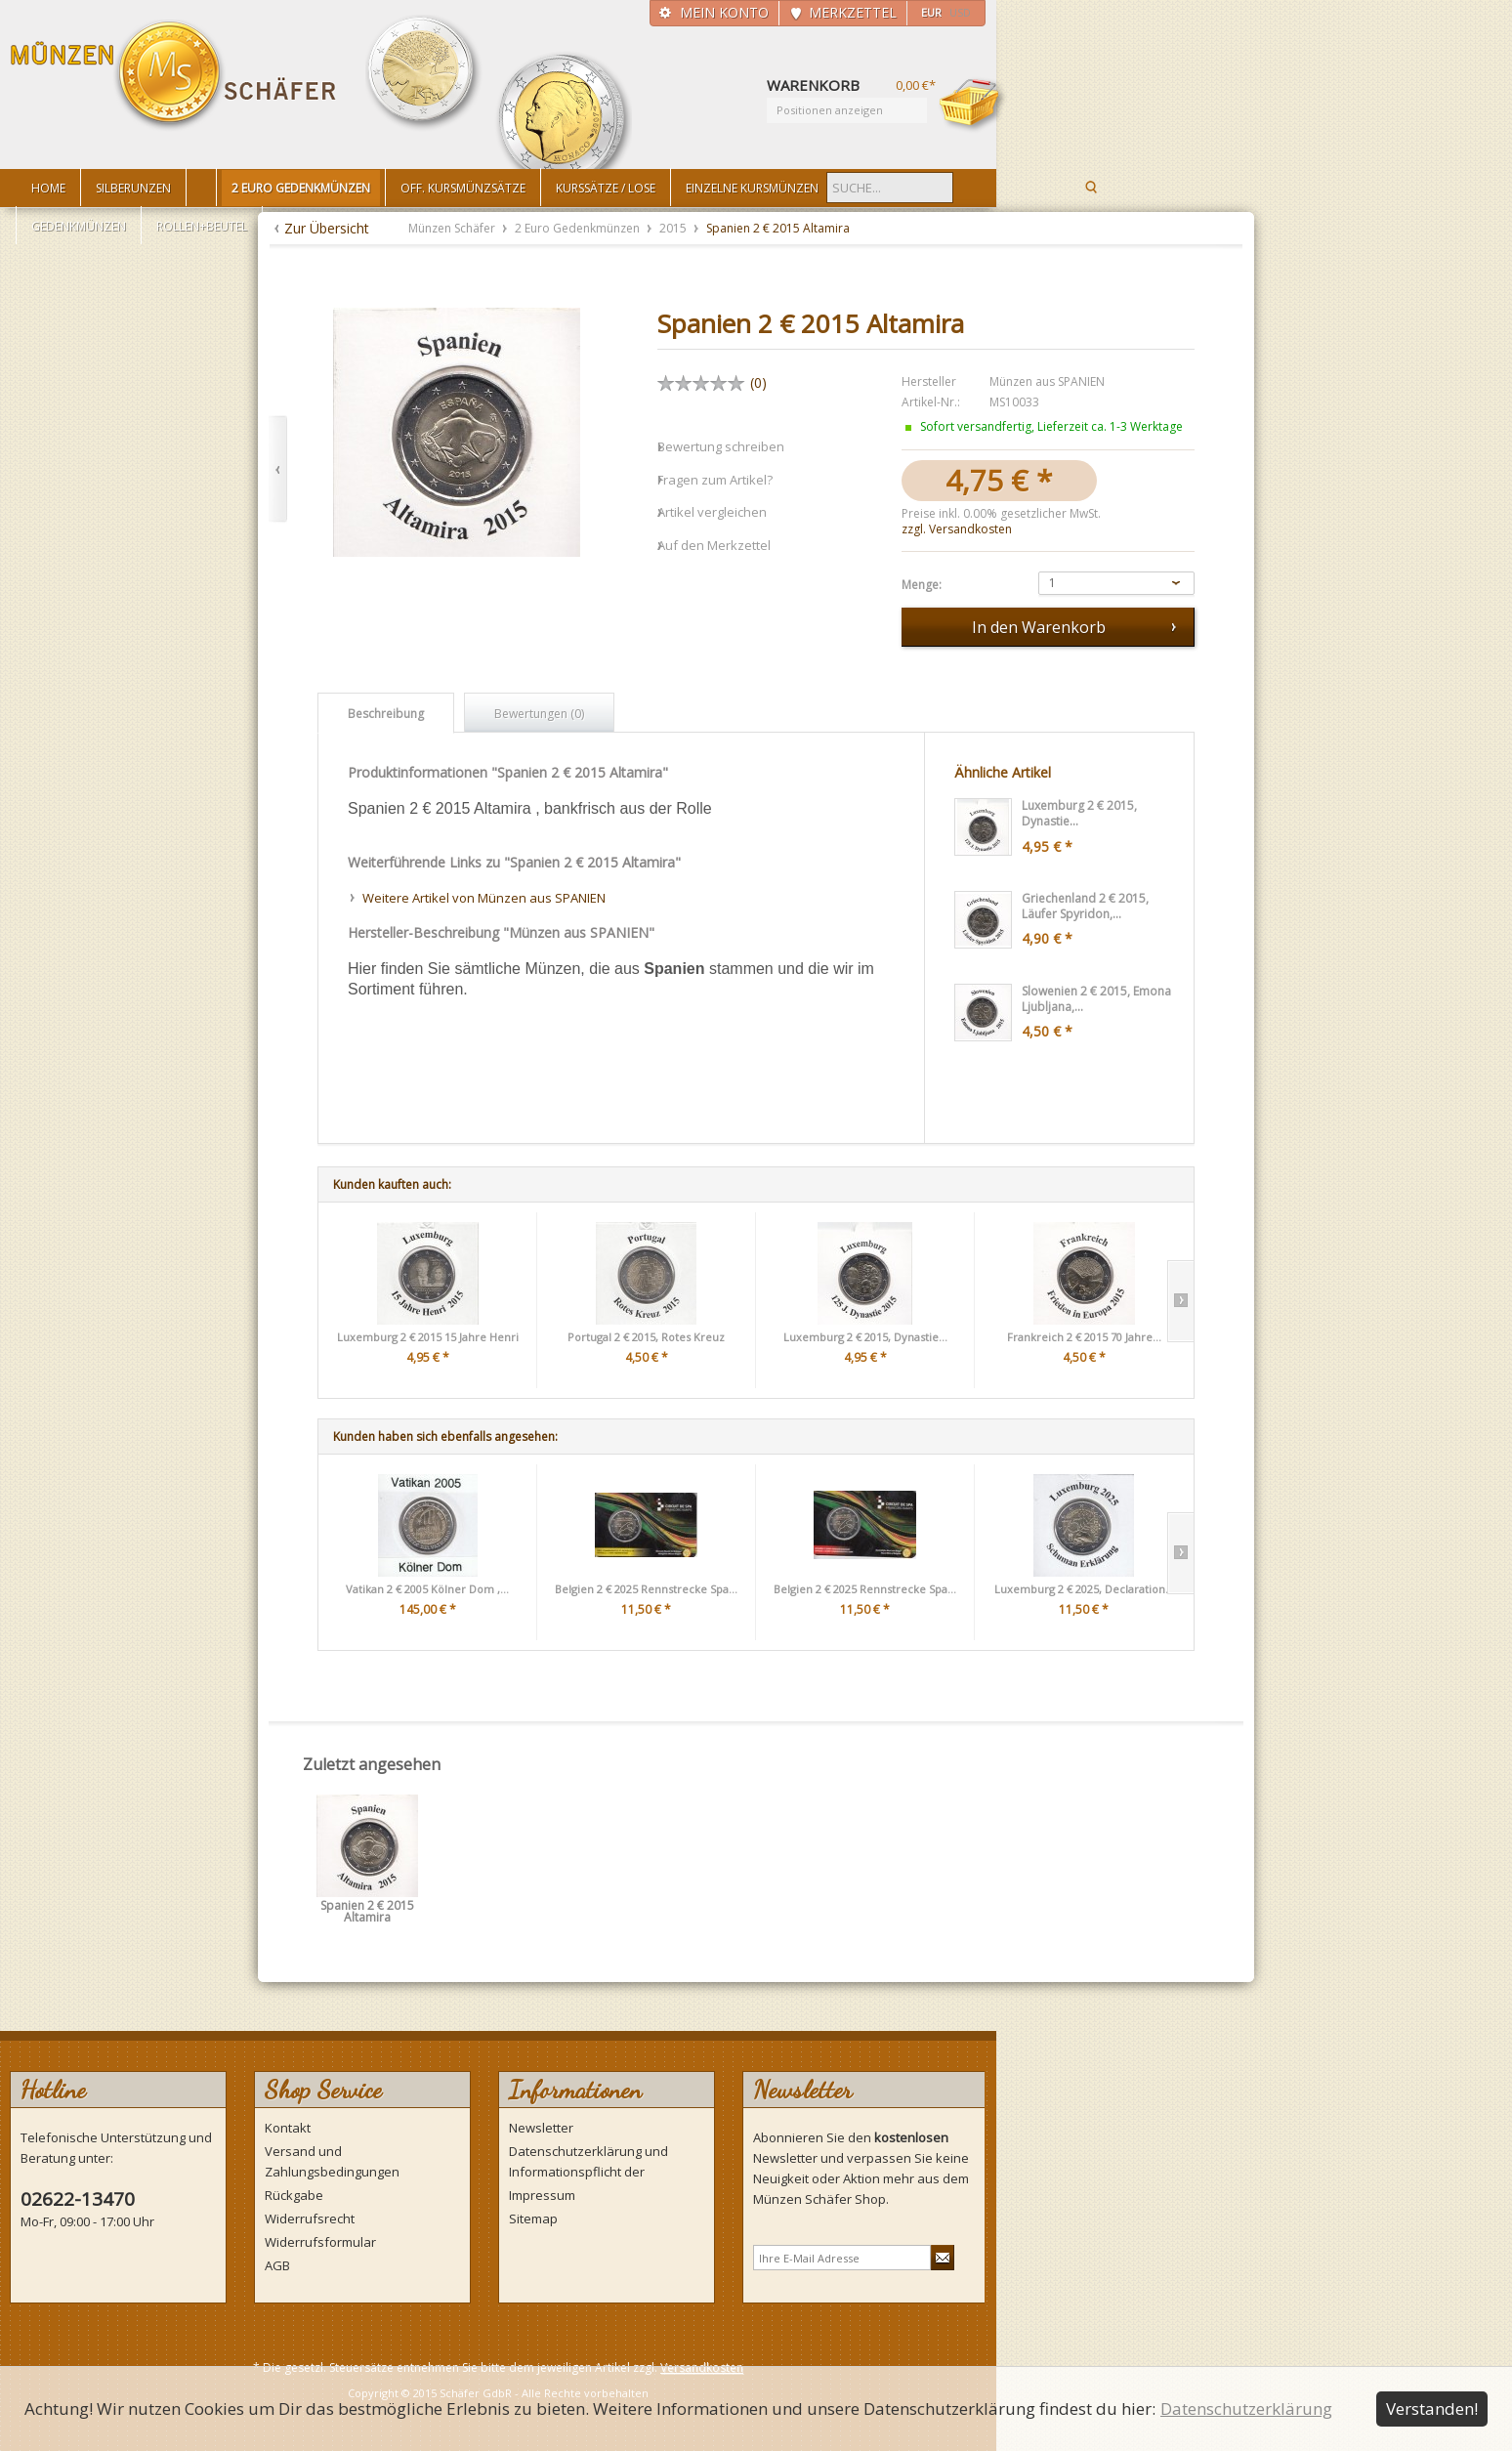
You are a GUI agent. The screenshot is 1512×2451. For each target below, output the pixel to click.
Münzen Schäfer (174, 76)
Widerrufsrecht (310, 2218)
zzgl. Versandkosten (957, 529)
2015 (674, 228)
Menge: (922, 585)
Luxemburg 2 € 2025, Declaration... (1084, 1589)
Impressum (542, 2195)
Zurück (278, 469)
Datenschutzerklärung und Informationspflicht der (588, 2161)
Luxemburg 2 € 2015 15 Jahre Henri (428, 1337)
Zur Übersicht (326, 228)
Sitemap (533, 2218)
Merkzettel (853, 12)
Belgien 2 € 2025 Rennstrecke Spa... (646, 1589)
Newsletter (541, 2127)
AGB (277, 2265)
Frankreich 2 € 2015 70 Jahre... (1084, 1337)
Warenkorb (973, 104)
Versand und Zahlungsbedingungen (332, 2161)
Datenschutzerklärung (1246, 2408)
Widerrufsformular (320, 2242)
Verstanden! (1432, 2408)
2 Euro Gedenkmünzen (579, 228)
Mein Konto (724, 12)
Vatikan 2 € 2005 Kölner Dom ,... (427, 1589)
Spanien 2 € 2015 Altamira (367, 1912)
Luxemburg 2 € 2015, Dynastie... (865, 1337)
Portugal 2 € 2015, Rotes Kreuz (646, 1337)
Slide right (1180, 1301)
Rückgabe (294, 2195)
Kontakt (288, 2127)
